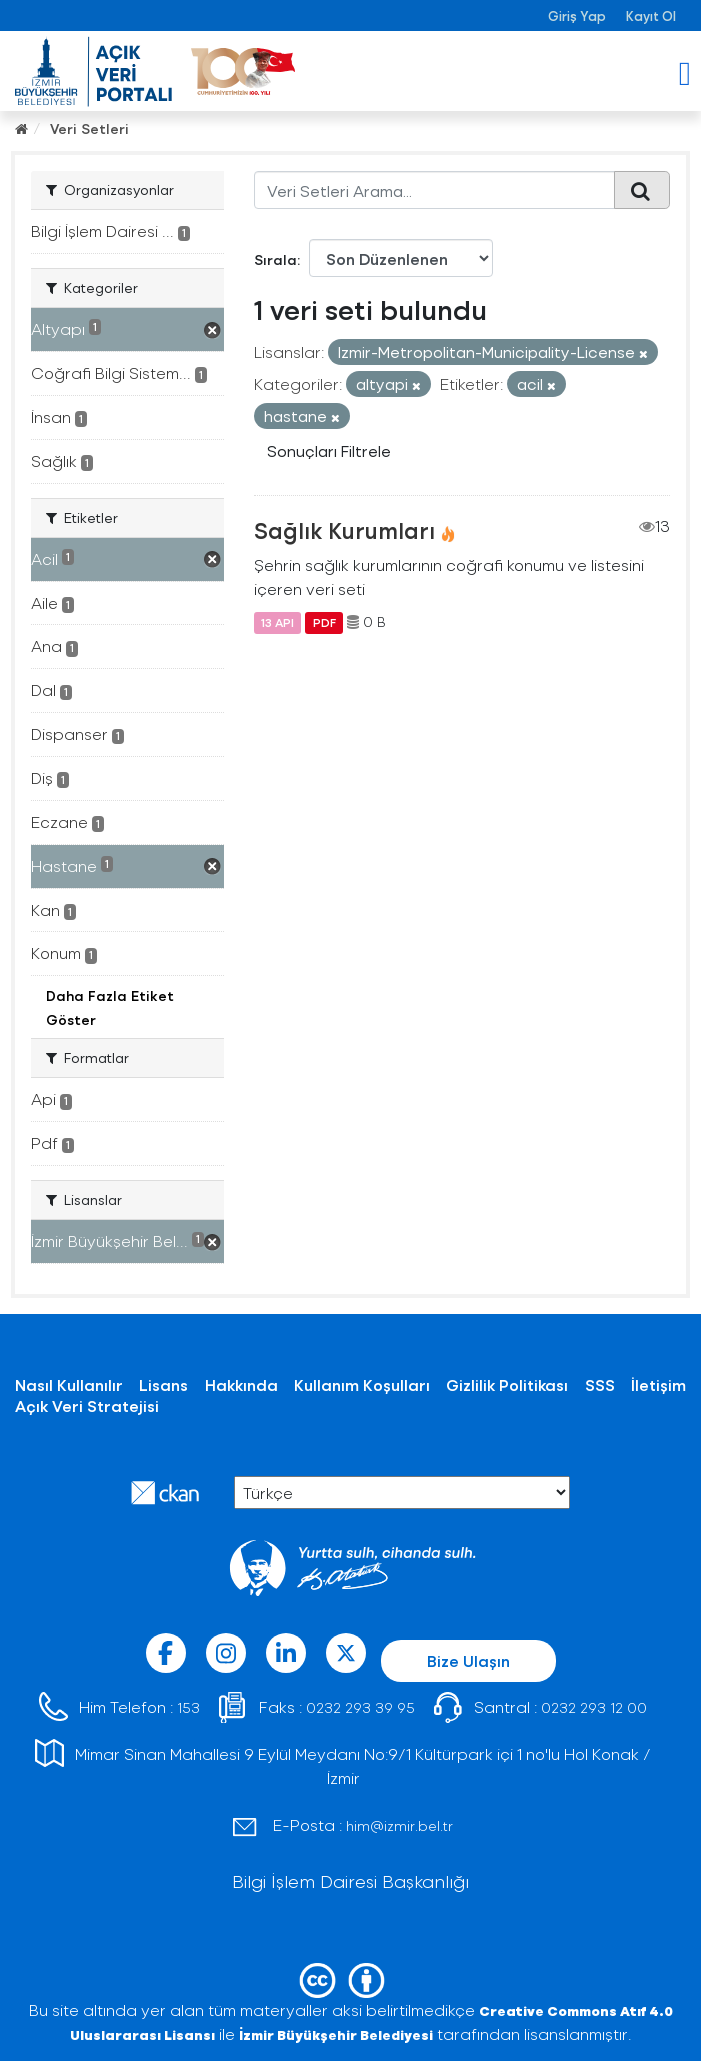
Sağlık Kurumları (344, 530)
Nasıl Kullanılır (69, 1384)
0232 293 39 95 (360, 1707)
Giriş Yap (577, 15)
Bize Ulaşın (468, 1660)
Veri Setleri (89, 128)
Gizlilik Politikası (507, 1384)
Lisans (163, 1384)
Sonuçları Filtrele (329, 450)
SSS (600, 1384)
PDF (324, 622)
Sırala (275, 259)
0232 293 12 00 (594, 1707)
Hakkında (241, 1384)
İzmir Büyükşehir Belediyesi (336, 2034)
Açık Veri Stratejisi (87, 1405)
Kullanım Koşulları (362, 1384)
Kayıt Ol (651, 15)
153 (188, 1707)
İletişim (658, 1384)
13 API (277, 622)
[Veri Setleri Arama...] (434, 190)
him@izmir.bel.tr (399, 1825)
